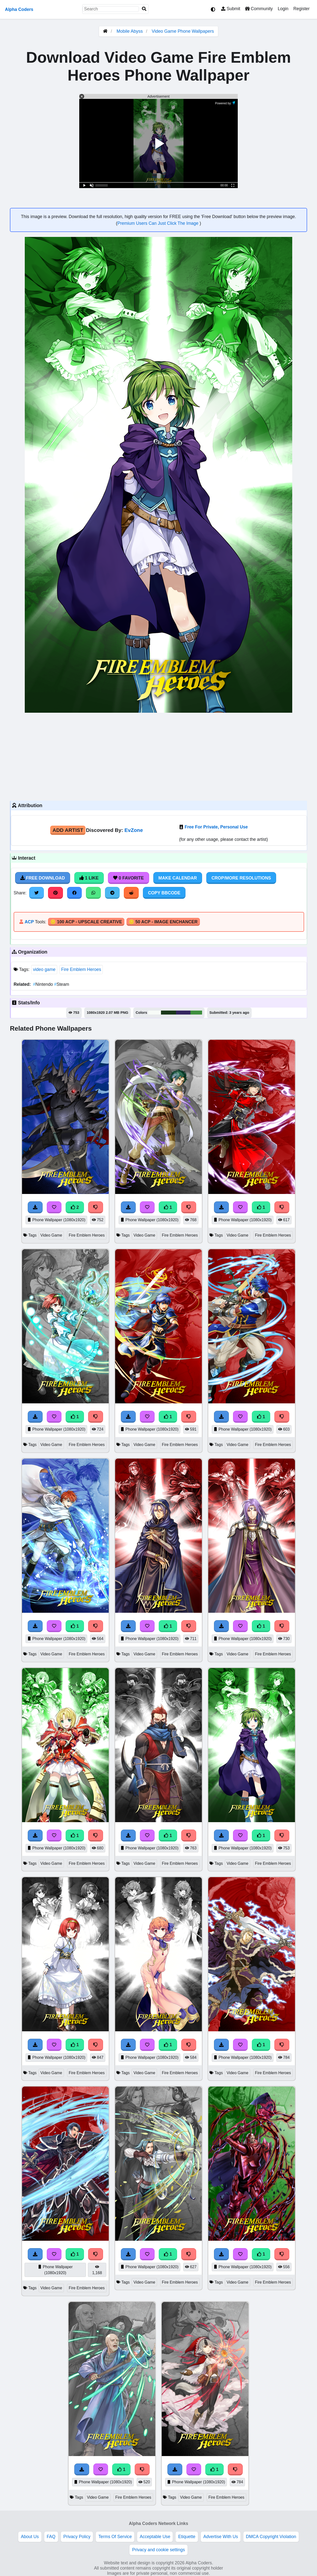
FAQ (51, 2536)
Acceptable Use (155, 2536)
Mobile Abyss (129, 31)
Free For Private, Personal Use (216, 826)
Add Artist (68, 830)
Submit (230, 8)
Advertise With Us (220, 2536)
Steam (61, 984)
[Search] (144, 9)
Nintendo (43, 984)
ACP (29, 921)
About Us (30, 2536)
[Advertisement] (158, 756)
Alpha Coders (19, 9)
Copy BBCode (164, 892)
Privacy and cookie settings (158, 2549)
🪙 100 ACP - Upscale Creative (86, 921)
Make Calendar (177, 878)
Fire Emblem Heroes (81, 969)
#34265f (183, 1013)
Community (259, 8)
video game (44, 969)
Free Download (42, 878)
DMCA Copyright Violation (271, 2536)
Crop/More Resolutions (241, 878)
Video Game (51, 1235)
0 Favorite (128, 878)
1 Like (89, 878)
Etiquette (186, 2536)
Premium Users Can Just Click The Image (158, 223)
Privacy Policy (77, 2536)
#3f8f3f (196, 1013)
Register (301, 8)
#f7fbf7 (154, 1013)
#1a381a (168, 1013)
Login (283, 8)
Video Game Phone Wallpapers (183, 31)
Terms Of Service (115, 2536)
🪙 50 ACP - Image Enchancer (163, 921)
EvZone (134, 830)
